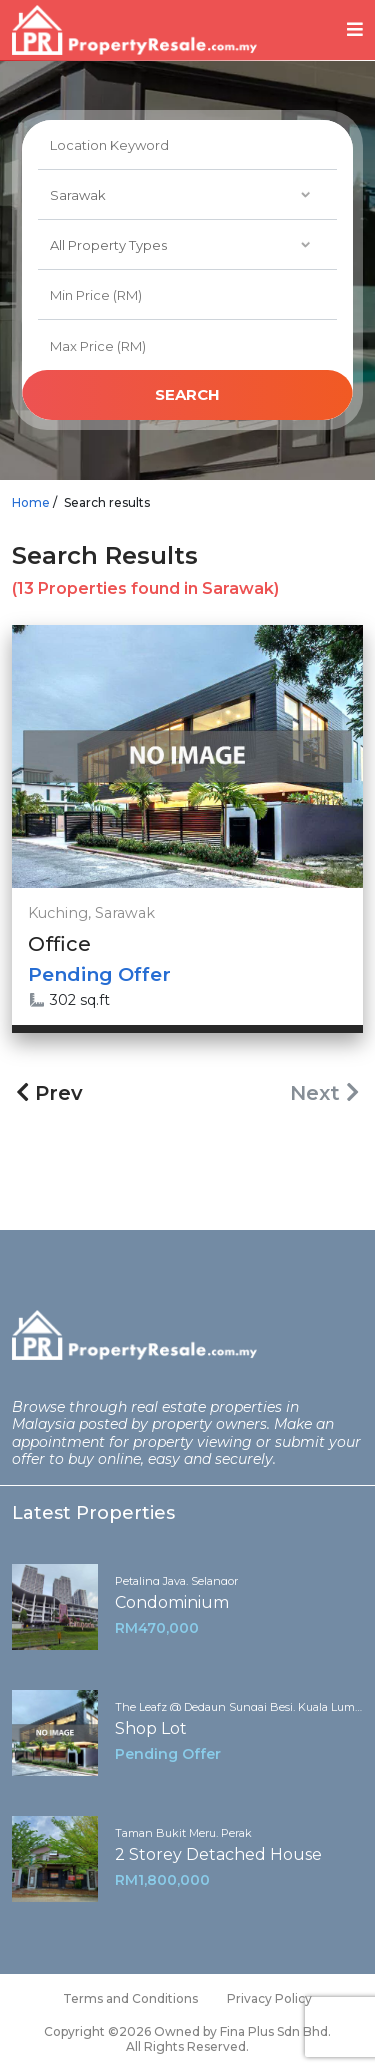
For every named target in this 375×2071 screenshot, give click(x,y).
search (187, 394)
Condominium (172, 1602)
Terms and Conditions (130, 1998)
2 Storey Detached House (218, 1854)
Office (59, 944)
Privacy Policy (269, 1998)
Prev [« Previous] (49, 1093)
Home (31, 502)
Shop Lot (151, 1728)
